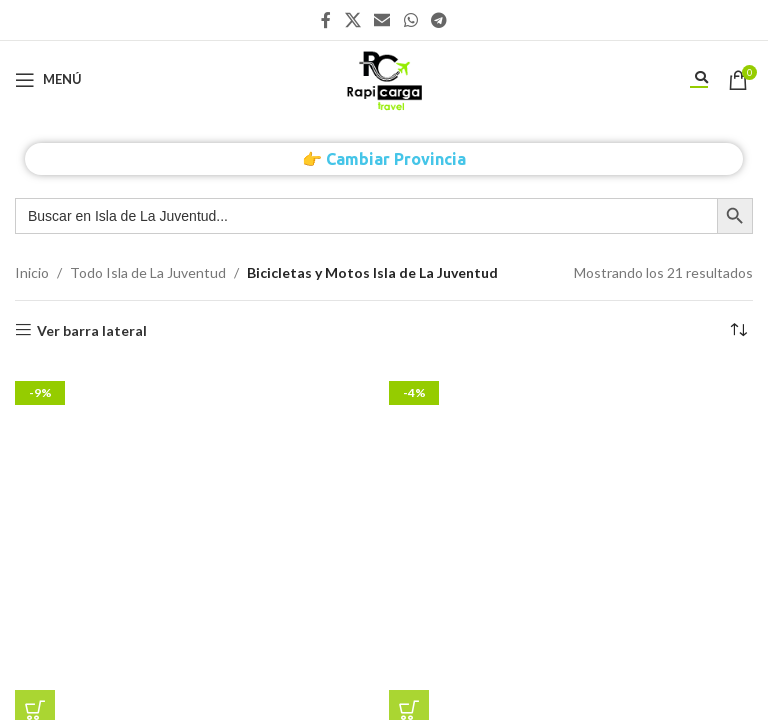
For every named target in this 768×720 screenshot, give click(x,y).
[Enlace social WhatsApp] (410, 20)
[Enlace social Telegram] (438, 20)
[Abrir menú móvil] (48, 80)
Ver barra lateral (92, 330)
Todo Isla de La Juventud (148, 272)
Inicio (32, 272)
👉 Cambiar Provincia (384, 159)
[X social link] (352, 20)
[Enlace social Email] (382, 20)
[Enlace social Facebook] (326, 20)
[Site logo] (384, 77)
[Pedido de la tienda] (738, 331)
